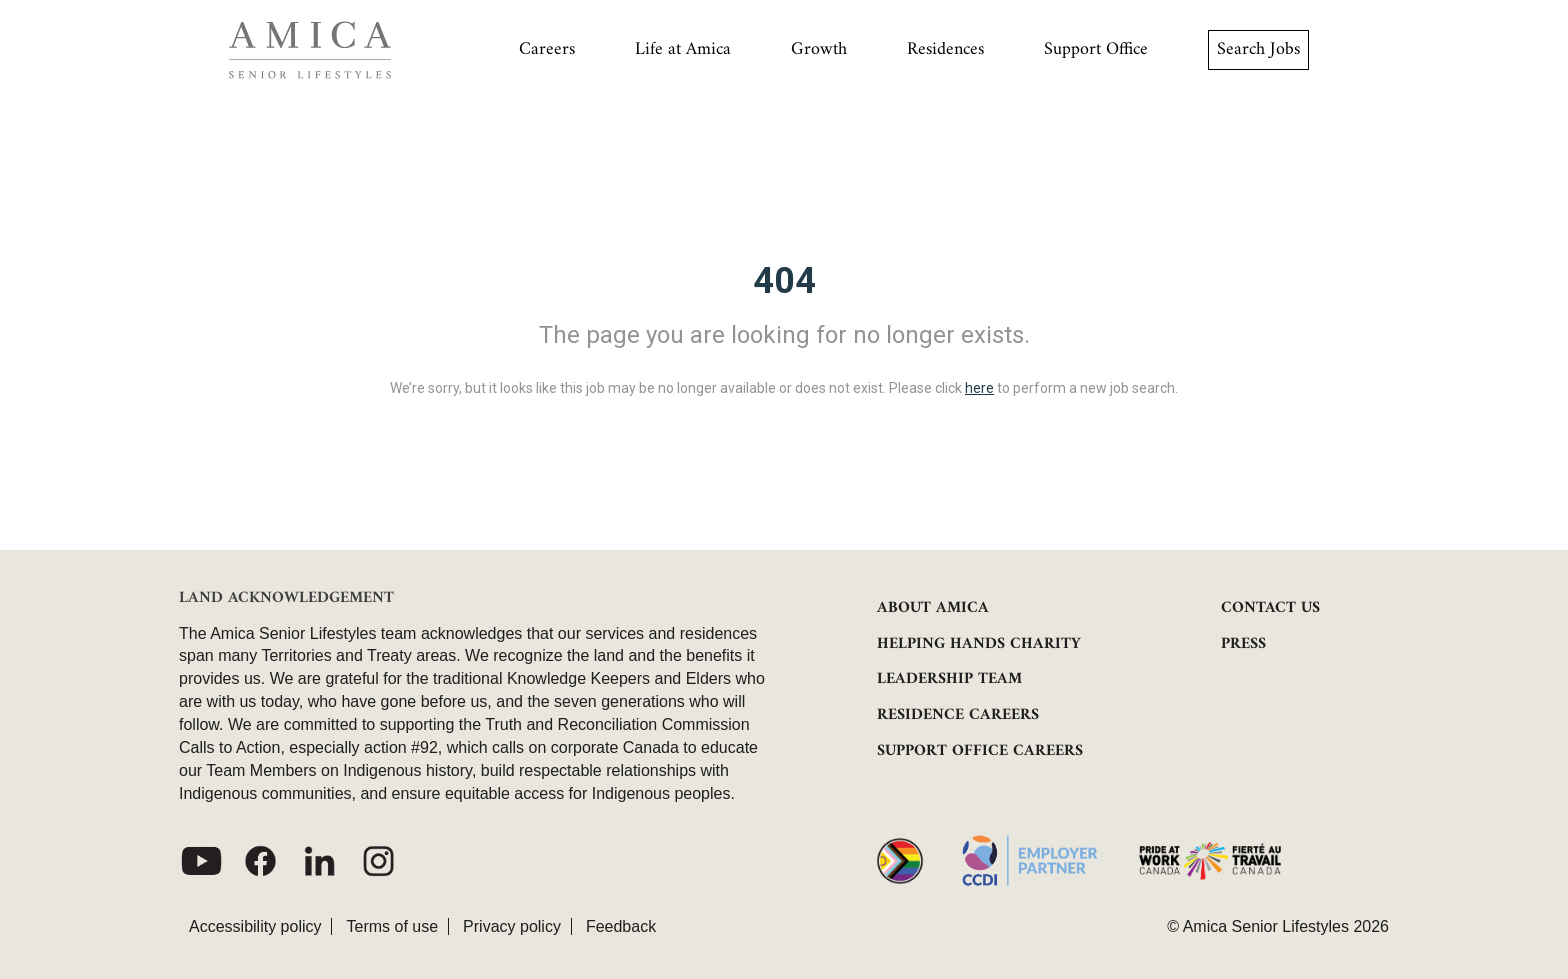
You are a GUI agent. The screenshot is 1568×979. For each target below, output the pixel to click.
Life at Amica (683, 49)
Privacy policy (512, 926)
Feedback (621, 926)
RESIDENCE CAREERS (958, 715)
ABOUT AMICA (933, 608)
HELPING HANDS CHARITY (979, 644)
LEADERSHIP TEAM (949, 679)
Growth (819, 49)
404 (784, 281)
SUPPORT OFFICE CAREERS (980, 751)
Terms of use (392, 926)
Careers (547, 49)
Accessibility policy (255, 926)
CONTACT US (1270, 608)
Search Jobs (1258, 49)
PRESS (1243, 644)
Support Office (1096, 49)
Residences (945, 49)
